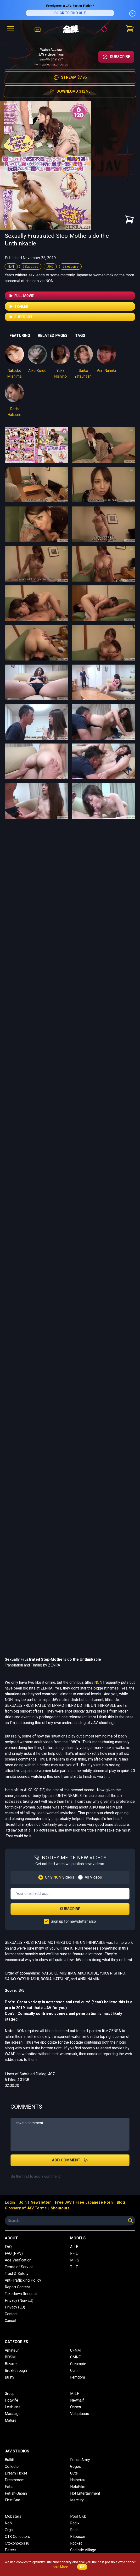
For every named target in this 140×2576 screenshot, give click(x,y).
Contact (11, 2314)
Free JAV (63, 2202)
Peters (10, 2550)
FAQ (8, 2246)
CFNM (75, 2350)
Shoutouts (60, 2208)
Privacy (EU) (15, 2307)
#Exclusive (70, 266)
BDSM (10, 2357)
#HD (50, 266)
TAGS (80, 335)
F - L (74, 2253)
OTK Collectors (17, 2536)
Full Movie (21, 295)
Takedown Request (21, 2293)
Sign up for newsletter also (73, 1921)
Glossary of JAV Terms (26, 2208)
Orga (9, 2530)
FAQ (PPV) (14, 2253)
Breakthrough (16, 2370)
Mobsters (13, 2516)
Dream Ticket (16, 2473)
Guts (74, 2473)
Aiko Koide (37, 370)
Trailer (18, 306)
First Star (12, 2500)
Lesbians (12, 2407)
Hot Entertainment (85, 2493)
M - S (74, 2260)
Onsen (75, 2407)
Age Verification (18, 2260)
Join (23, 2202)
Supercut (21, 317)
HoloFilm (77, 2486)
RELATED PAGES (52, 335)
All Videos (93, 1877)
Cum (74, 2370)
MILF (74, 2393)
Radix (74, 2523)
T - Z (74, 2267)
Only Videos (59, 1877)
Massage (13, 2413)
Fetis (9, 2486)
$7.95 (70, 77)
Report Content (17, 2287)
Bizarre (11, 2364)
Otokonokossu (17, 2543)
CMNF (75, 2357)
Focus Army (80, 2459)
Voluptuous (79, 2413)
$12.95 (70, 91)
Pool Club (78, 2516)
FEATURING (20, 335)
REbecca (77, 2536)
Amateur (12, 2350)
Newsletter (41, 2202)
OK (82, 2567)
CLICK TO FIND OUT (70, 13)
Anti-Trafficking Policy (23, 2280)
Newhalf (77, 2400)
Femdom (77, 2377)
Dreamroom (14, 2480)
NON (98, 1682)
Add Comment (70, 2160)
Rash (74, 2530)
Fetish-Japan (16, 2493)
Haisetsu (77, 2480)
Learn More (59, 2567)
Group (10, 2393)
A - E (74, 2246)
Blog (121, 2202)
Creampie (78, 2364)
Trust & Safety (16, 2273)
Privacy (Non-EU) (19, 2300)
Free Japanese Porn (94, 2202)
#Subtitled (30, 266)
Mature (11, 2420)
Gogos (75, 2466)
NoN (11, 266)
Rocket (76, 2543)
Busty (9, 2377)
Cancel (10, 2320)
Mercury (77, 2500)
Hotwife (11, 2400)
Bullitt (9, 2459)
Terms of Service (19, 2267)
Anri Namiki (106, 370)
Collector (12, 2466)
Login (10, 2202)
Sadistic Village (83, 2550)
